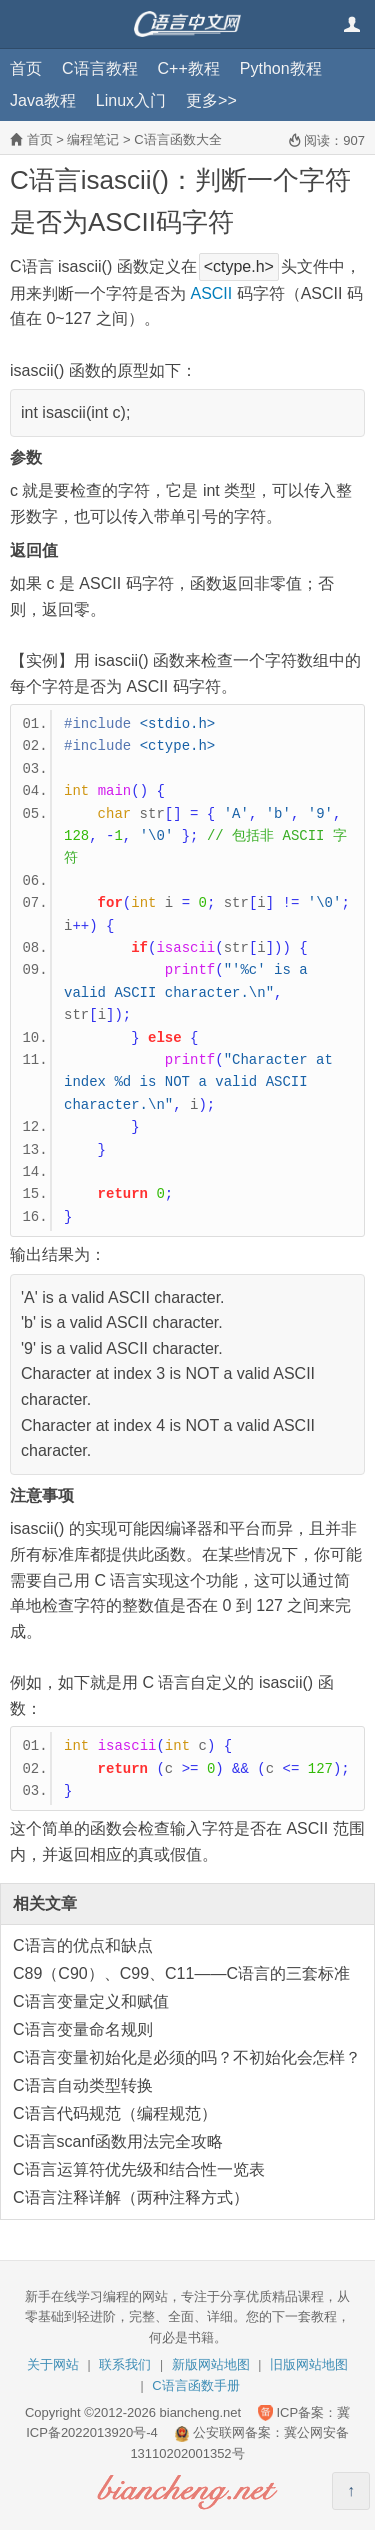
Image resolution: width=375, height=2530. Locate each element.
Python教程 (281, 68)
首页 (26, 68)
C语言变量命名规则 (83, 2029)
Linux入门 (131, 100)
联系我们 (125, 2364)
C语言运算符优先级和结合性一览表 (139, 2169)
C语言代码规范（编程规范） (115, 2113)
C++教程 (189, 68)
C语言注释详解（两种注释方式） (131, 2197)
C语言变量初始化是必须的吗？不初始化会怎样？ (187, 2057)
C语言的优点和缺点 (83, 1945)
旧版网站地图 (309, 2364)
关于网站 (53, 2364)
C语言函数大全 (177, 139)
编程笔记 (93, 139)
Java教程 (43, 100)
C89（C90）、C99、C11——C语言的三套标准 (181, 1973)
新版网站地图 (211, 2364)
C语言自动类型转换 (83, 2085)
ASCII (211, 293)
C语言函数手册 (195, 2385)
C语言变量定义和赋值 (91, 2001)
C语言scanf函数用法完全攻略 (118, 2141)
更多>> (211, 100)
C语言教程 (100, 68)
